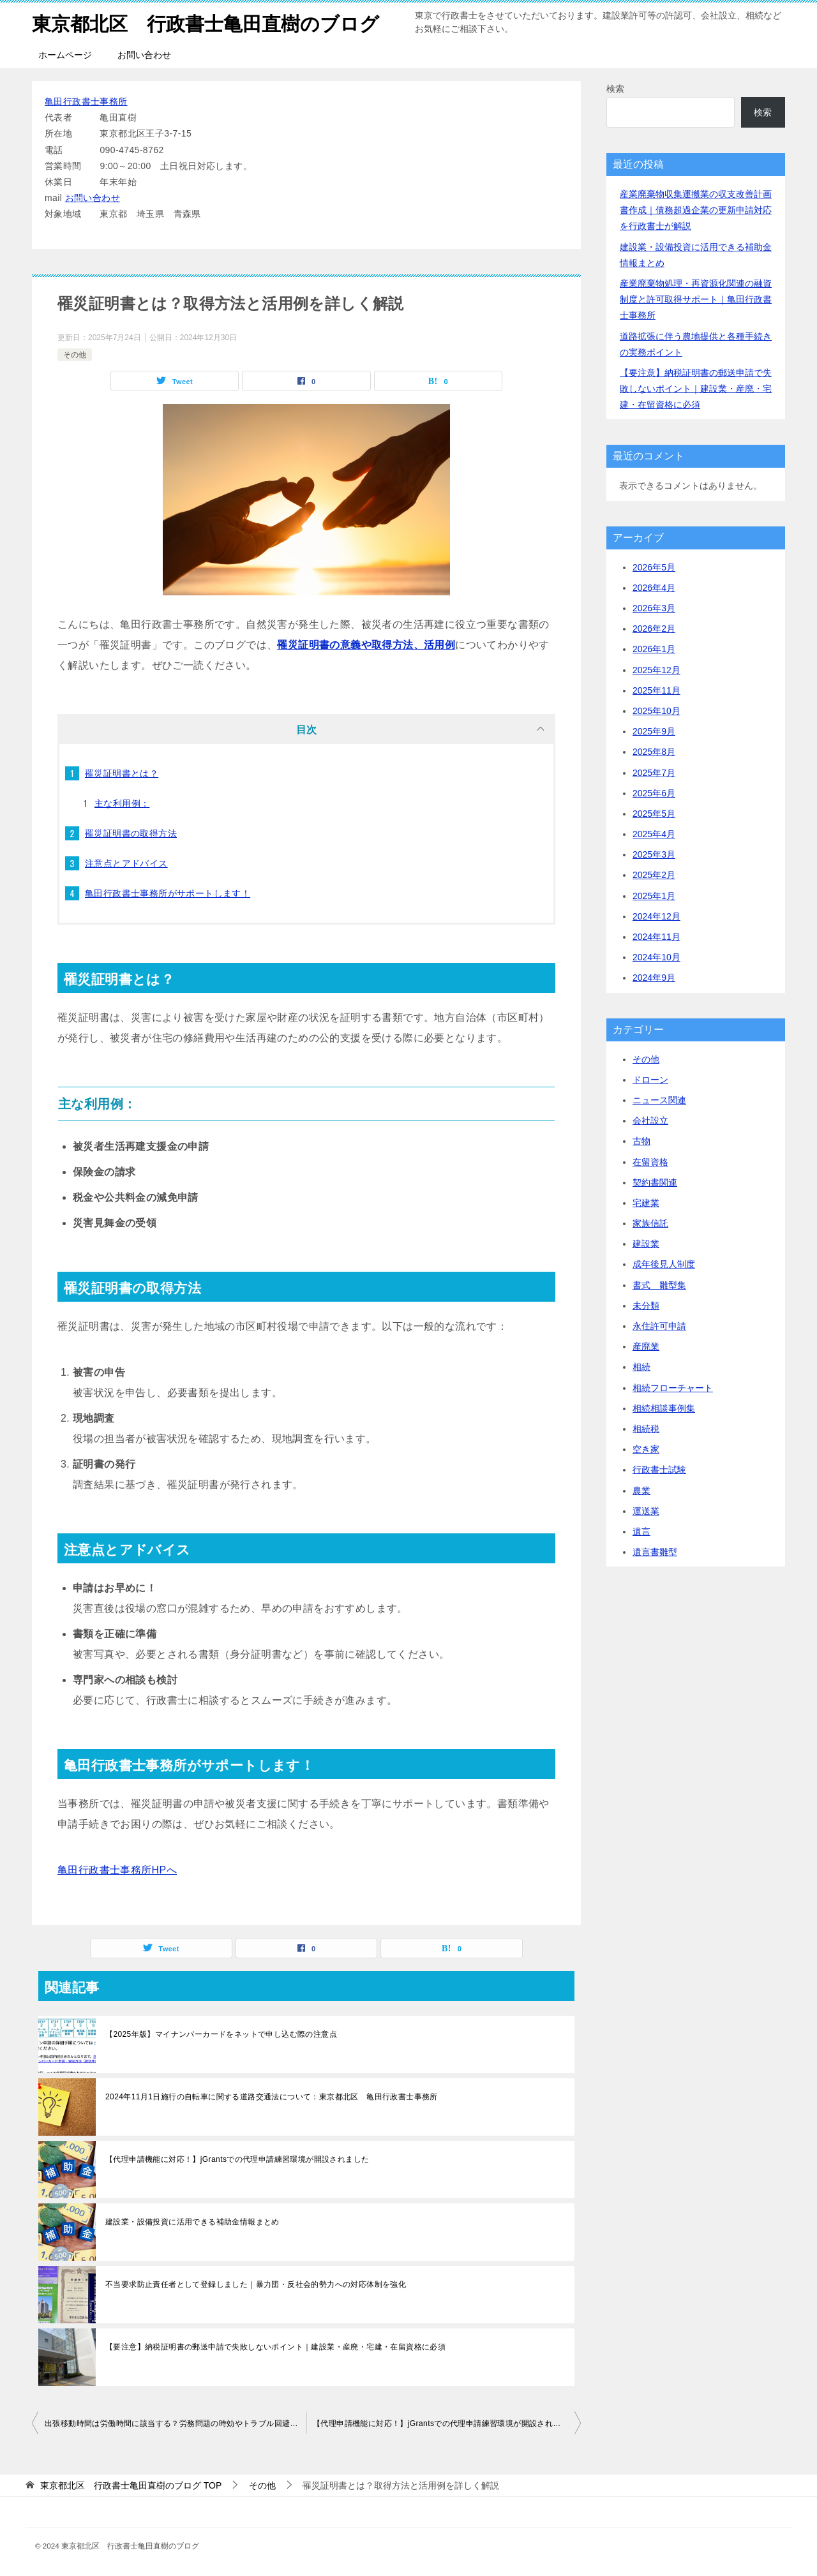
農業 (641, 1490)
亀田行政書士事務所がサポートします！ (167, 893)
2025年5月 (654, 813)
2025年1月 (654, 896)
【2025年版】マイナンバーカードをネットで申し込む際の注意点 (221, 2034)
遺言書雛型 (655, 1552)
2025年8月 (654, 752)
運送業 (646, 1511)
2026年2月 (654, 628)
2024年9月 (654, 977)
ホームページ (65, 55)
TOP (130, 2485)
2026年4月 (654, 588)
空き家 (646, 1449)
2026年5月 (654, 567)
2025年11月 (656, 690)
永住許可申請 (659, 1326)
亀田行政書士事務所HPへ (117, 1870)
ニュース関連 (659, 1100)
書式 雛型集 (659, 1285)
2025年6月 (654, 793)
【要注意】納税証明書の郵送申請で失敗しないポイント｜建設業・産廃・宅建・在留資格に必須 (275, 2346)
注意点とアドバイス (126, 863)
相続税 (646, 1429)
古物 (641, 1141)
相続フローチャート (673, 1388)
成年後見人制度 (664, 1264)
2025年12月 (656, 670)
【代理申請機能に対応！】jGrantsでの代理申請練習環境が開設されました (237, 2159)
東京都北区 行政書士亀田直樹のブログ (205, 22)
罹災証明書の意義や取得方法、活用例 (366, 644)
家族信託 (650, 1223)
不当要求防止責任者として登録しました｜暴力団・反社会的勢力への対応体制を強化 (255, 2284)
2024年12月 (656, 916)
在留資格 (650, 1162)
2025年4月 (654, 834)
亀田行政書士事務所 (86, 101)
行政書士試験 (659, 1469)
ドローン (650, 1080)
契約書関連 (655, 1182)
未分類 (646, 1305)
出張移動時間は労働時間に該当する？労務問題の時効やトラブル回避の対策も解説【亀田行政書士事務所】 (175, 2423)
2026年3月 (654, 608)
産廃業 (646, 1346)
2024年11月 (656, 937)
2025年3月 (654, 854)
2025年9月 (654, 731)
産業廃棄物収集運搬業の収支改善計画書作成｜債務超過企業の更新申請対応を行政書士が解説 (696, 210)
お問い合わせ (144, 55)
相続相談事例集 (664, 1408)
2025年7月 (654, 773)
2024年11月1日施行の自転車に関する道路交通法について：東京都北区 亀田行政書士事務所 (271, 2096)
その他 (74, 354)
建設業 (646, 1244)
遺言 (641, 1531)
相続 (641, 1367)
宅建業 (646, 1203)
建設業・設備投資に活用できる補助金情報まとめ (192, 2221)
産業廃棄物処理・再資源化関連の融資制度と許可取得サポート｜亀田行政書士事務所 (696, 299)
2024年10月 (656, 957)
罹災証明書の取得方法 (131, 833)
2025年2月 (654, 875)
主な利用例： (121, 803)
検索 (615, 89)
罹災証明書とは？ (121, 773)
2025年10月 (656, 711)
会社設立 (650, 1120)
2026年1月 (654, 649)
